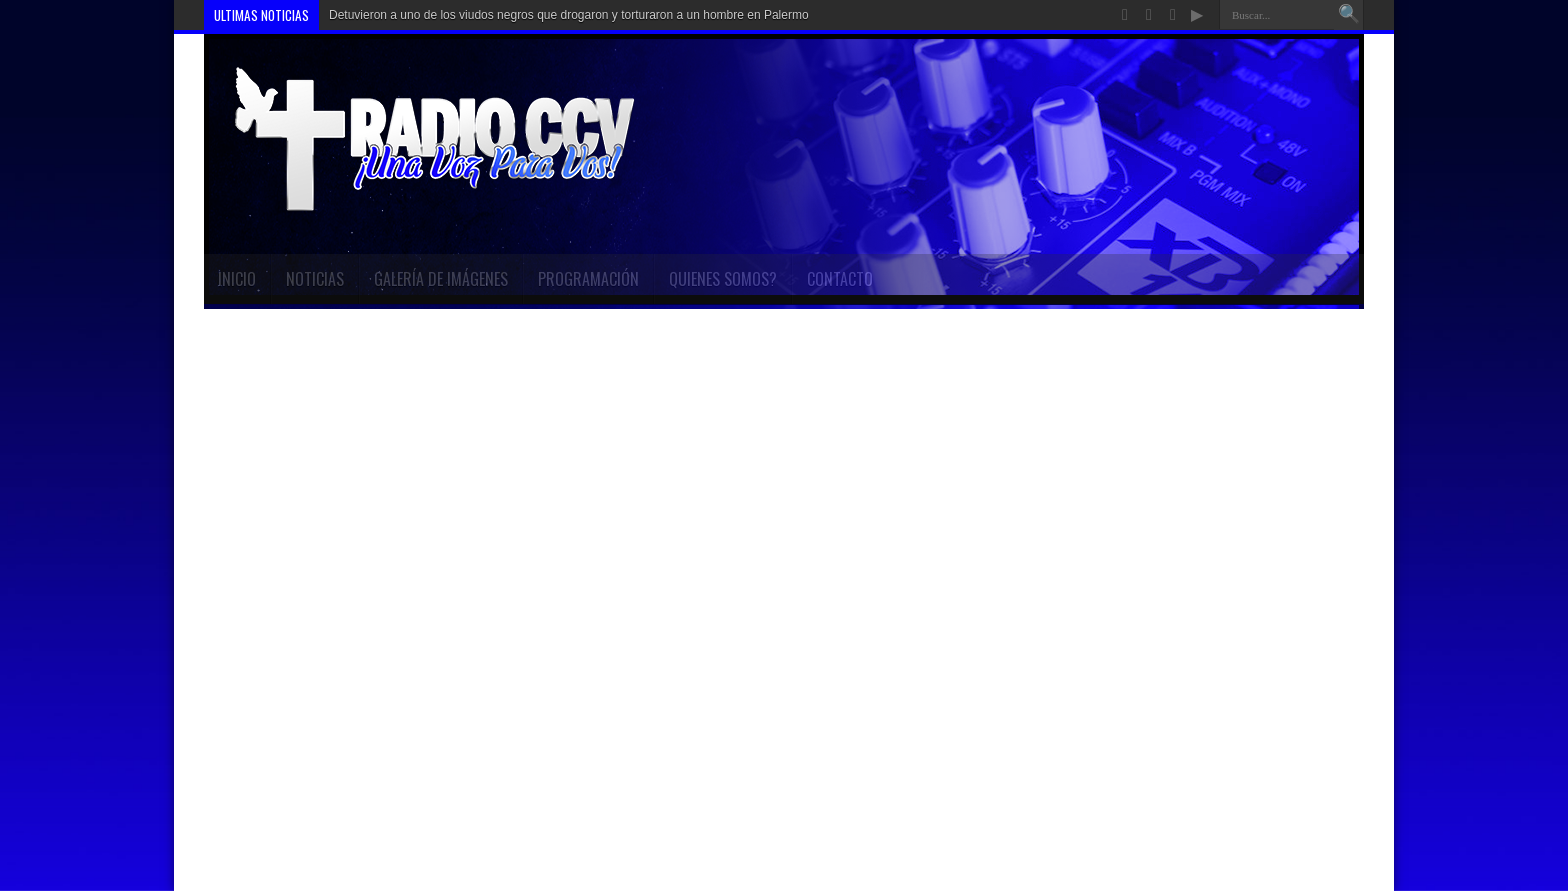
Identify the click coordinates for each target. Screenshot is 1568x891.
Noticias (315, 279)
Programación (588, 279)
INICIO (237, 279)
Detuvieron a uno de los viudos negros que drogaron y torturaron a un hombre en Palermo (569, 15)
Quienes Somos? (723, 279)
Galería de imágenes (441, 279)
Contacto (840, 279)
